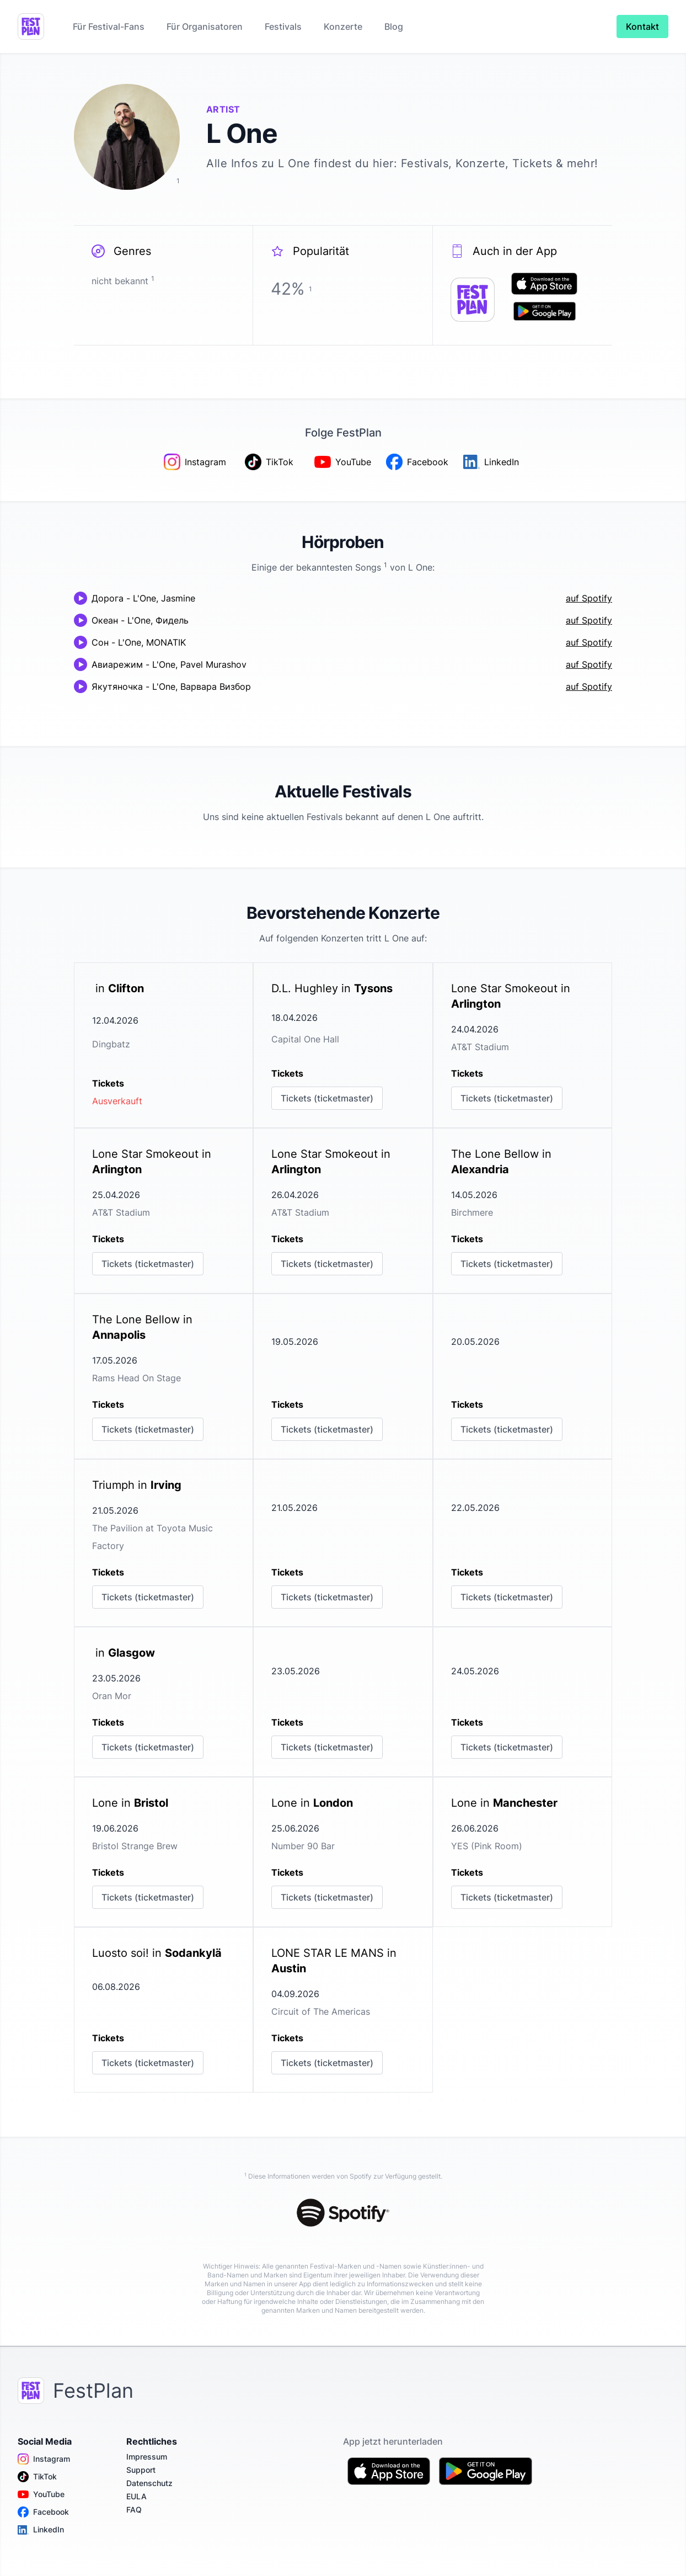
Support (141, 2469)
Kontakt (642, 26)
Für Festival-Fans (108, 26)
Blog (393, 26)
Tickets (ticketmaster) (327, 1098)
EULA (136, 2496)
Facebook (43, 2512)
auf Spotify (589, 598)
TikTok (37, 2476)
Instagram (44, 2459)
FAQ (134, 2509)
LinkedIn (41, 2529)
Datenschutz (149, 2483)
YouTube (41, 2494)
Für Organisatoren (205, 26)
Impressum (146, 2456)
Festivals (283, 26)
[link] (163, 1045)
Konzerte (343, 26)
